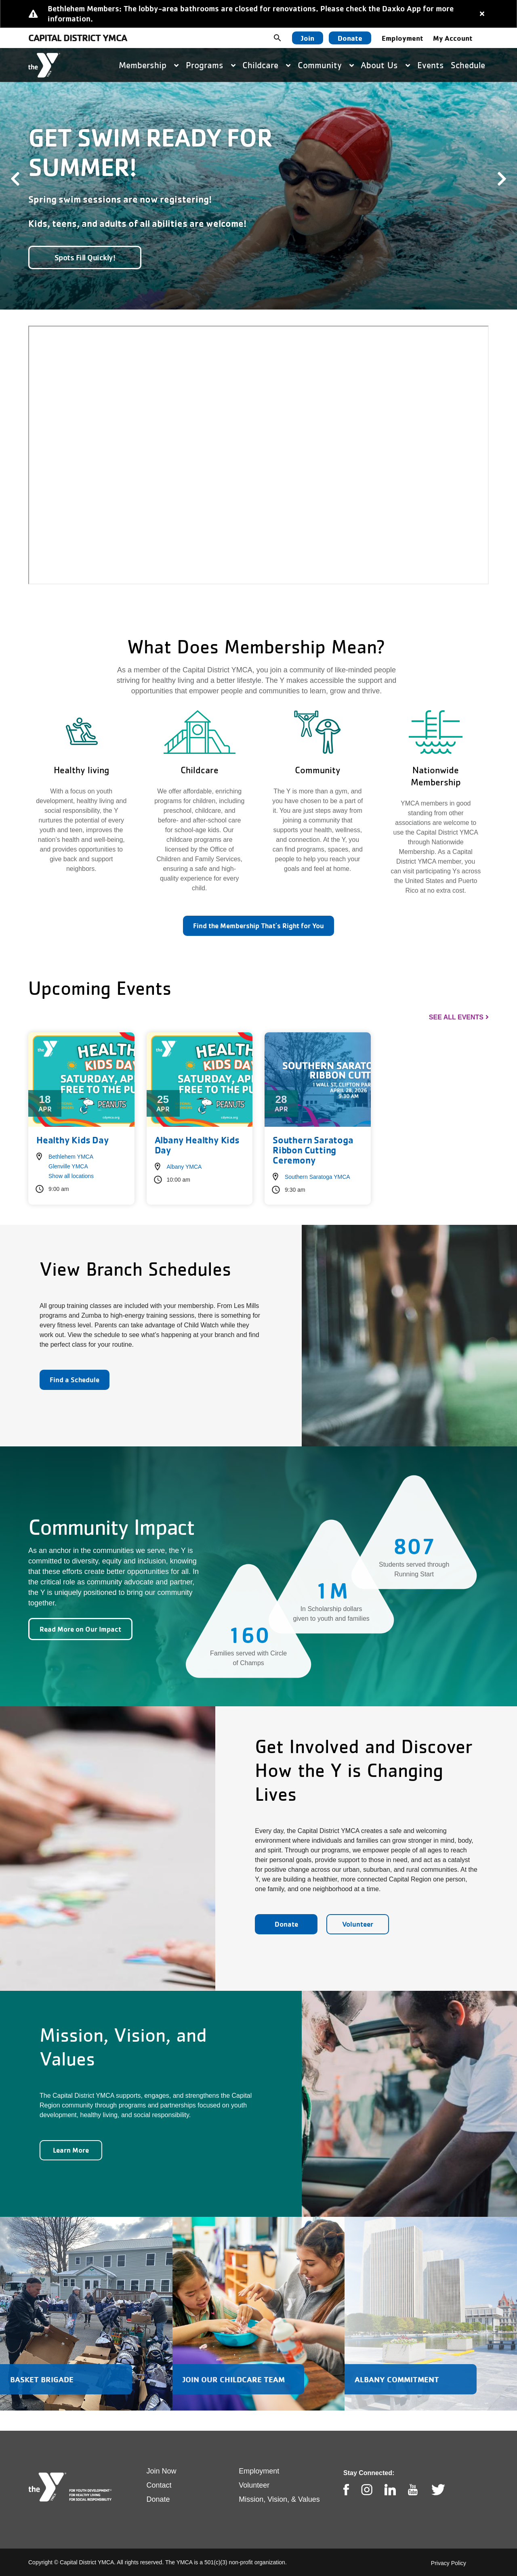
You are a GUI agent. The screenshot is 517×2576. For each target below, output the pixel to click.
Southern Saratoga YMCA (317, 1177)
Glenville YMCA (68, 1166)
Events (430, 65)
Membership (149, 65)
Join (307, 37)
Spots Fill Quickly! (85, 257)
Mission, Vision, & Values (279, 2499)
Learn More (71, 2150)
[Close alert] (482, 13)
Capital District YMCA (77, 38)
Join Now (162, 2471)
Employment (402, 37)
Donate (350, 37)
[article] (258, 13)
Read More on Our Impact (80, 1629)
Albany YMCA (184, 1166)
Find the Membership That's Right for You (258, 925)
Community (326, 65)
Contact (159, 2485)
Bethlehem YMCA (70, 1156)
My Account (453, 37)
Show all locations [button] (71, 1176)
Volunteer (357, 1924)
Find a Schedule (74, 1379)
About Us (385, 65)
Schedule (468, 65)
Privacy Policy (448, 2563)
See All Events (456, 1017)
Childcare (266, 65)
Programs (210, 65)
